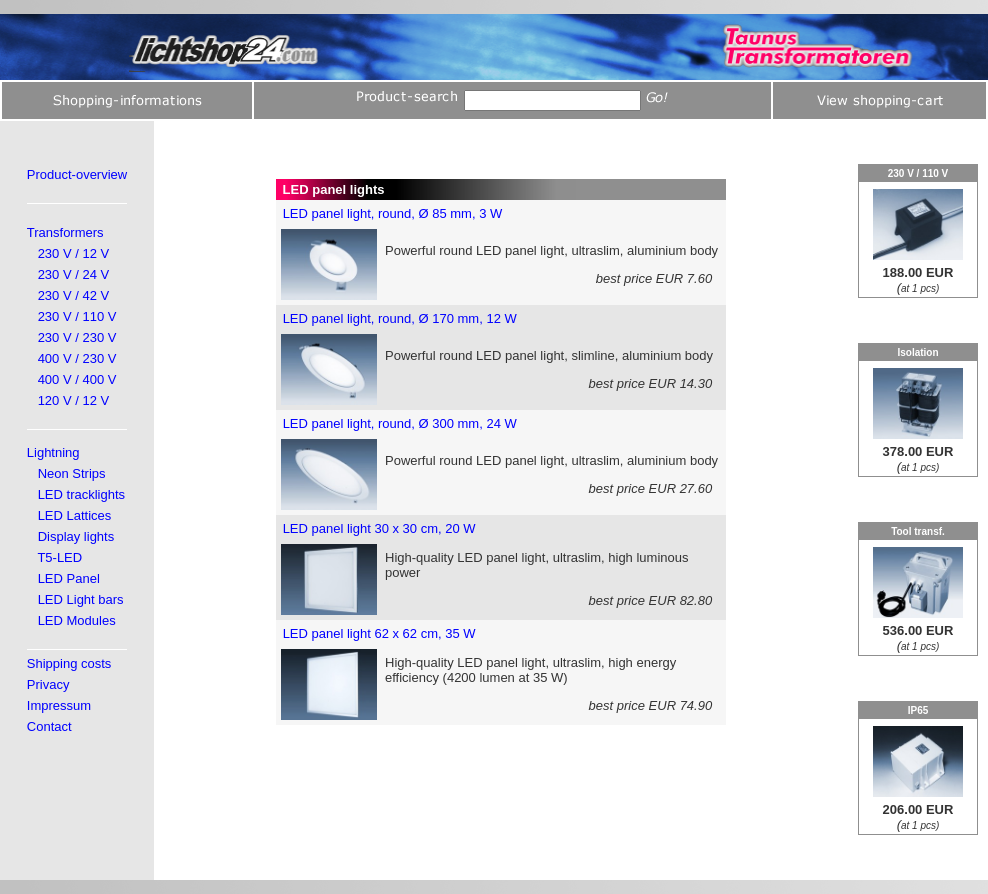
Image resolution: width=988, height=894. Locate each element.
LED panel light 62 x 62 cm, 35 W (379, 633)
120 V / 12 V (74, 400)
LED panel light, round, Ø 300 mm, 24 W (400, 423)
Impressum (59, 705)
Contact (49, 726)
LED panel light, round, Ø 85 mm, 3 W (393, 213)
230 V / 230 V (77, 337)
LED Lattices (75, 515)
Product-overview (77, 174)
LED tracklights (81, 494)
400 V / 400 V (77, 379)
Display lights (76, 536)
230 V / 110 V (77, 316)
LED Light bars (81, 599)
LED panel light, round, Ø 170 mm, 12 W (400, 318)
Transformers (65, 232)
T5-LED (59, 557)
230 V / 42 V (74, 295)
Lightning (53, 452)
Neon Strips (72, 473)
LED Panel (69, 578)
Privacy (48, 684)
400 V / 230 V (77, 358)
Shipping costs (69, 663)
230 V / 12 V (74, 253)
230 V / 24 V (74, 274)
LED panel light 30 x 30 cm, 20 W (379, 528)
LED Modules (77, 620)
